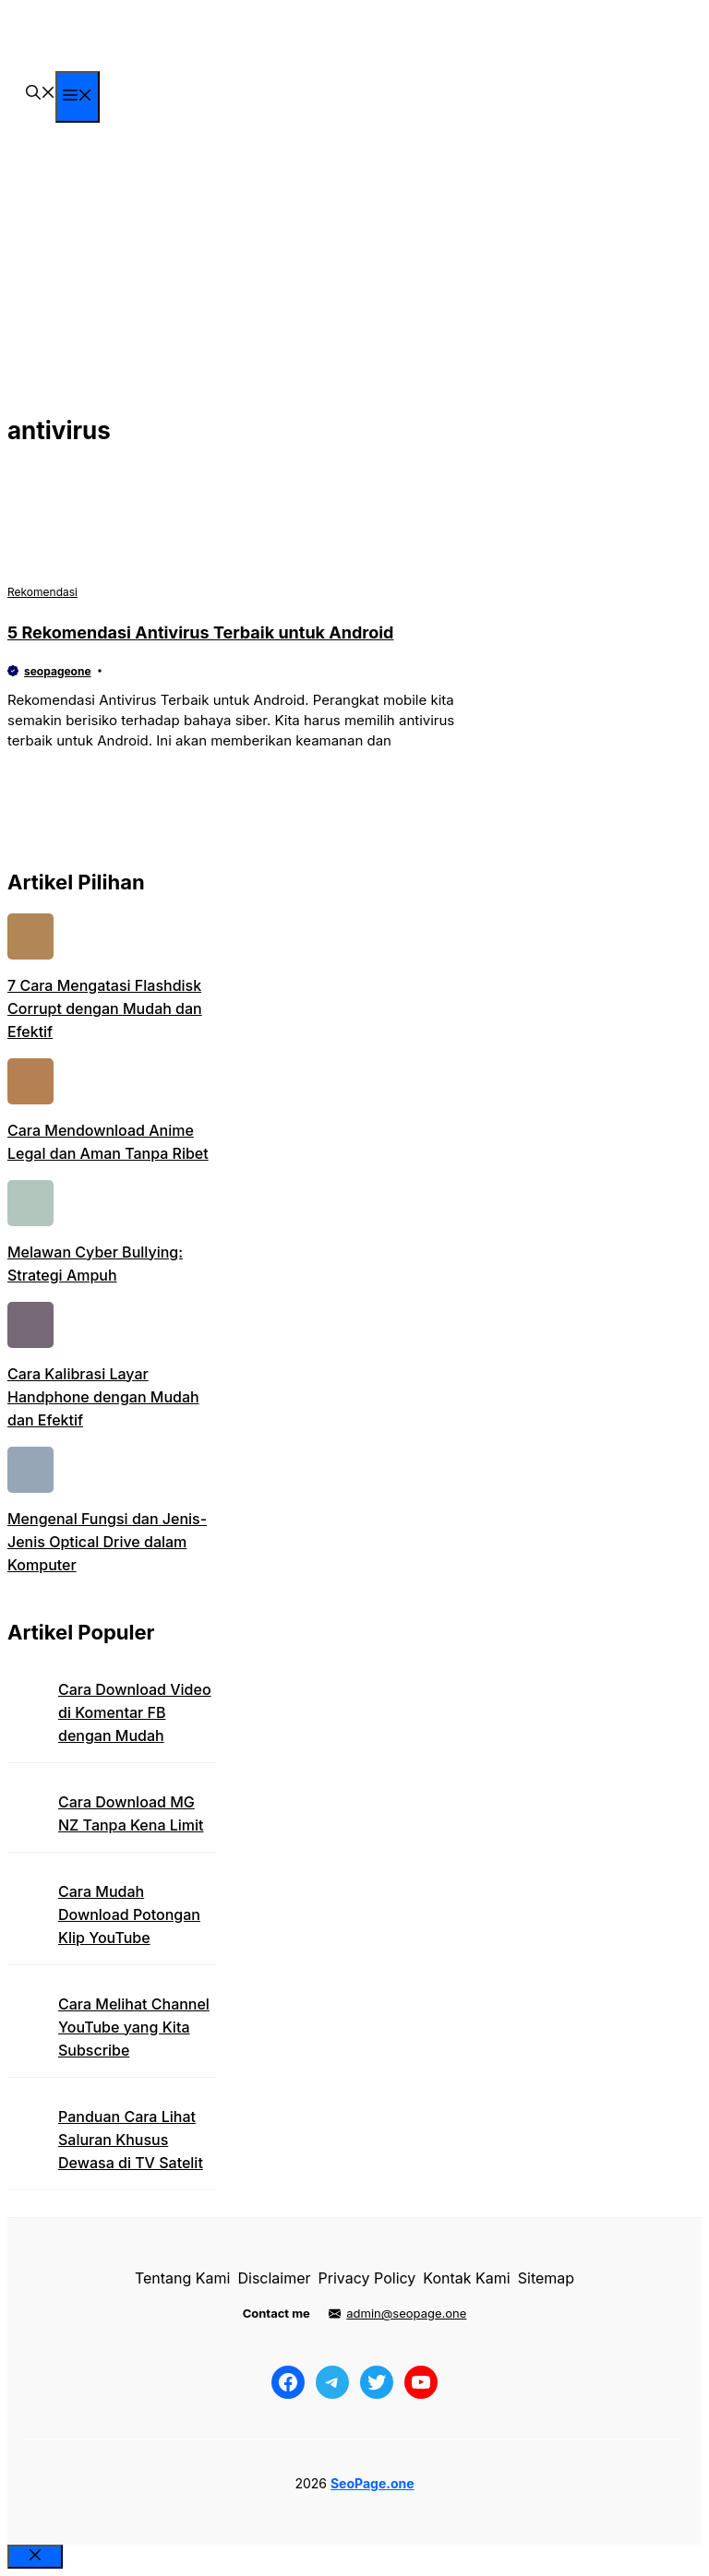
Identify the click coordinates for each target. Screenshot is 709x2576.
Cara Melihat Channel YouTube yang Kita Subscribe (134, 2027)
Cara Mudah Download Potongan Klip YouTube (129, 1914)
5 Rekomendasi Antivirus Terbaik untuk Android (200, 632)
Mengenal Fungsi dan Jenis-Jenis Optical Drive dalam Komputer (107, 1541)
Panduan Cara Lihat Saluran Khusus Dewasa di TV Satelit (130, 2139)
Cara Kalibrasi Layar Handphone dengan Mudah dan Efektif (103, 1397)
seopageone (57, 671)
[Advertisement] (354, 270)
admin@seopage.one (406, 2313)
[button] (40, 94)
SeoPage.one (372, 2483)
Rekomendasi (42, 592)
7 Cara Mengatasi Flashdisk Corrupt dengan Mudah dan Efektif (104, 1008)
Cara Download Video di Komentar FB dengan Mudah (134, 1712)
